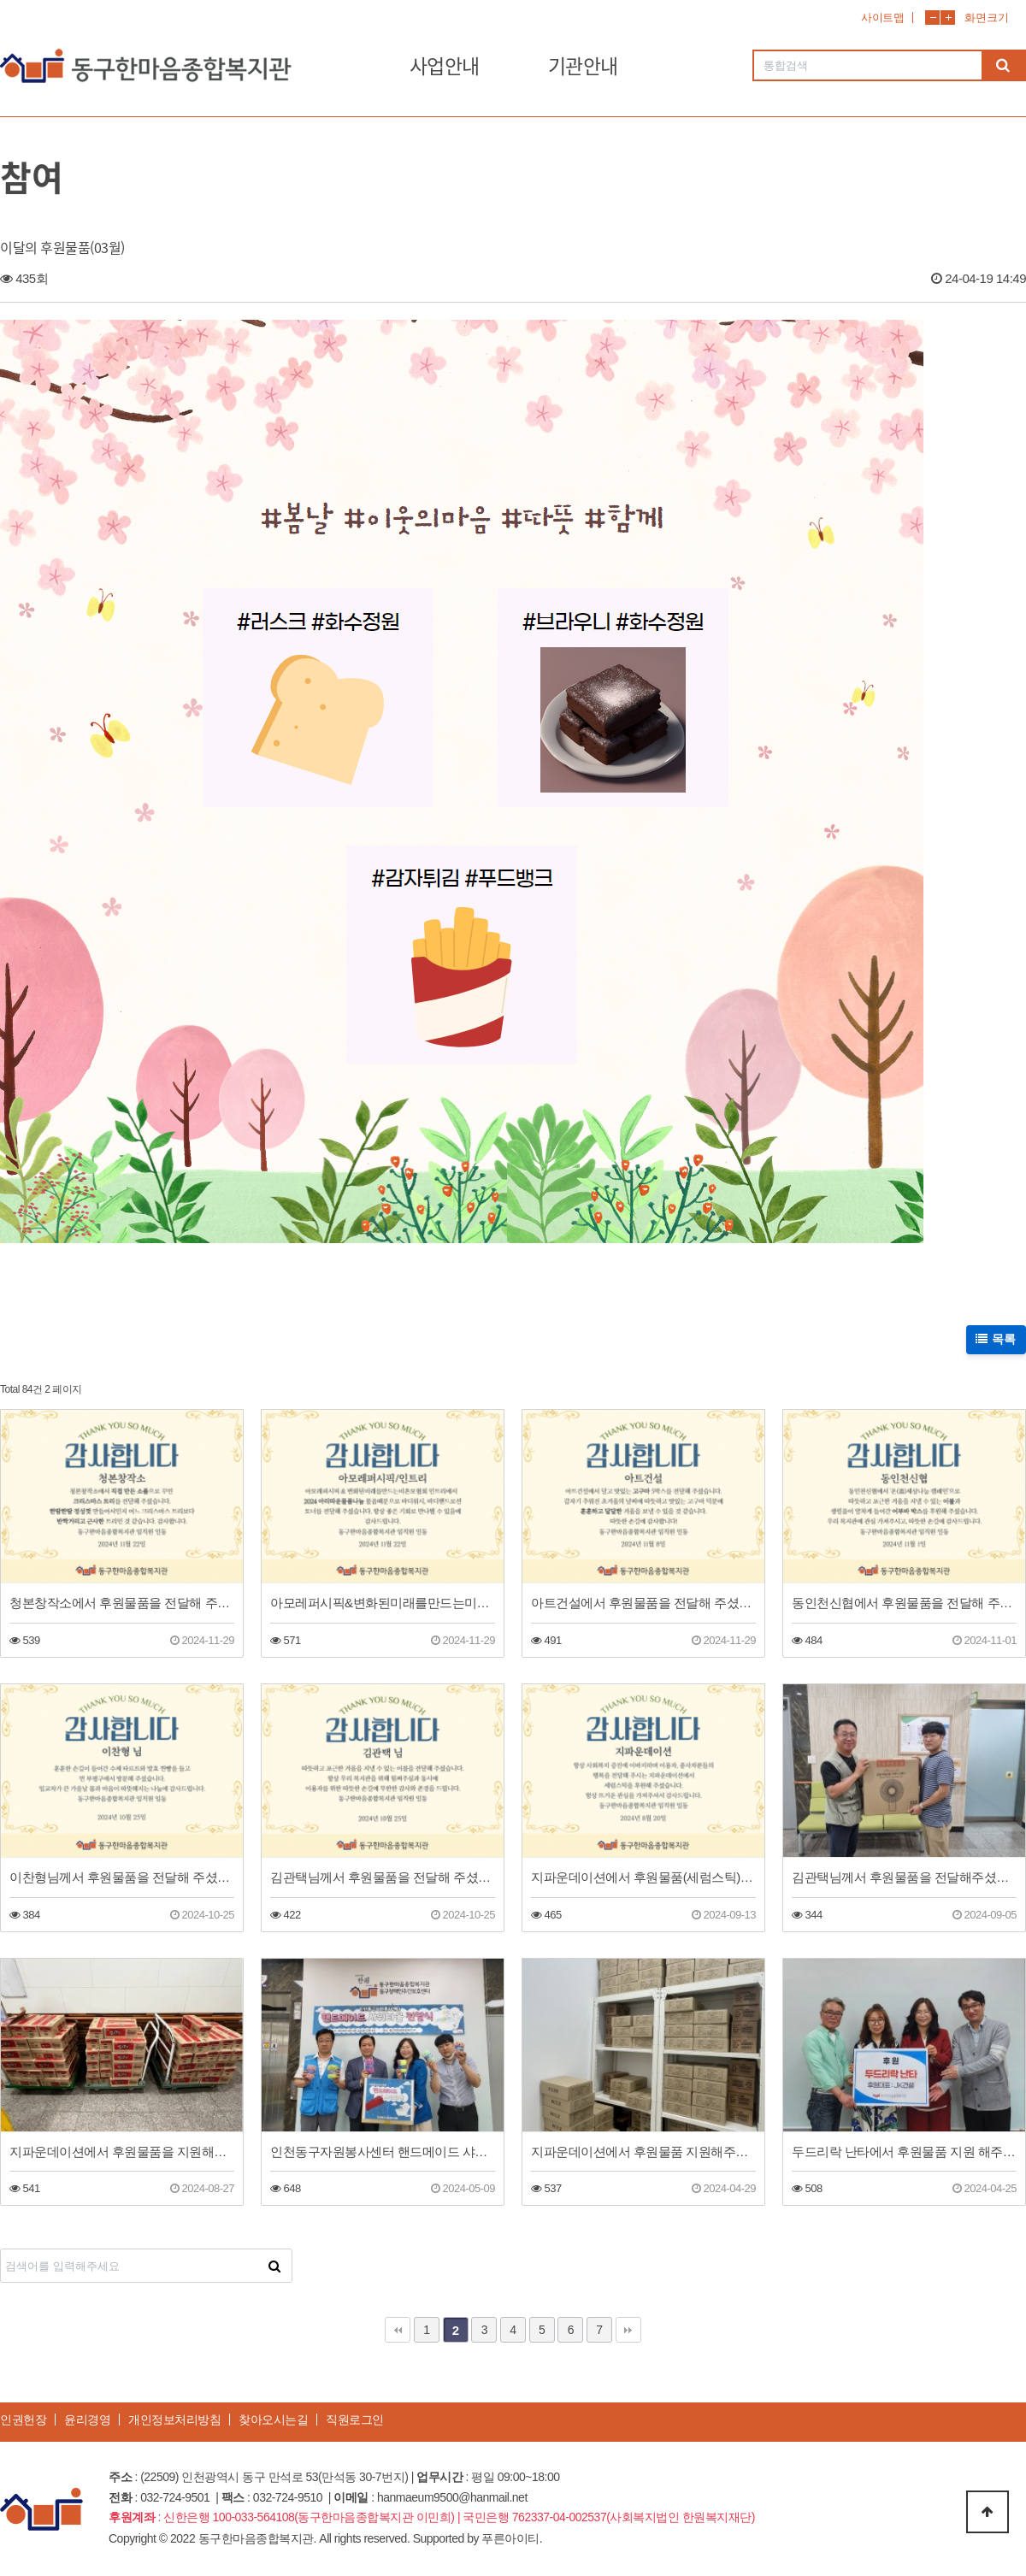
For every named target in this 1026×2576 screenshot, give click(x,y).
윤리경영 (87, 2420)
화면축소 (932, 17)
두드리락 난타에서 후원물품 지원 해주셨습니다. (904, 2151)
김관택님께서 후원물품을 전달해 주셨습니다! (382, 1877)
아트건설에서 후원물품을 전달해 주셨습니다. (643, 1602)
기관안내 (583, 65)
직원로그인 (355, 2420)
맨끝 (628, 2330)
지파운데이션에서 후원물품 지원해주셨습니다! (643, 2151)
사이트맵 (882, 17)
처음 (397, 2330)
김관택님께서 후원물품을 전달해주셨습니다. (904, 1877)
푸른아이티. (511, 2538)
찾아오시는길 (273, 2420)
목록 (996, 1339)
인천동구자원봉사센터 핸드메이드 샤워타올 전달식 (382, 2151)
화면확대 (947, 17)
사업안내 (445, 65)
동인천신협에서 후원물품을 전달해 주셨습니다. (904, 1602)
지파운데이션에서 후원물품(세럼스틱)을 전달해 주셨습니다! (643, 1877)
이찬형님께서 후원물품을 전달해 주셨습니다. (121, 1877)
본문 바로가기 (0, 0)
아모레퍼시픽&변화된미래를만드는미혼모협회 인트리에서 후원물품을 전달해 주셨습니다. (382, 1602)
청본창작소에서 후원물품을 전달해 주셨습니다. (121, 1602)
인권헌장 (23, 2420)
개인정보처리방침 (174, 2420)
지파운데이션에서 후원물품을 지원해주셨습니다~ (121, 2151)
